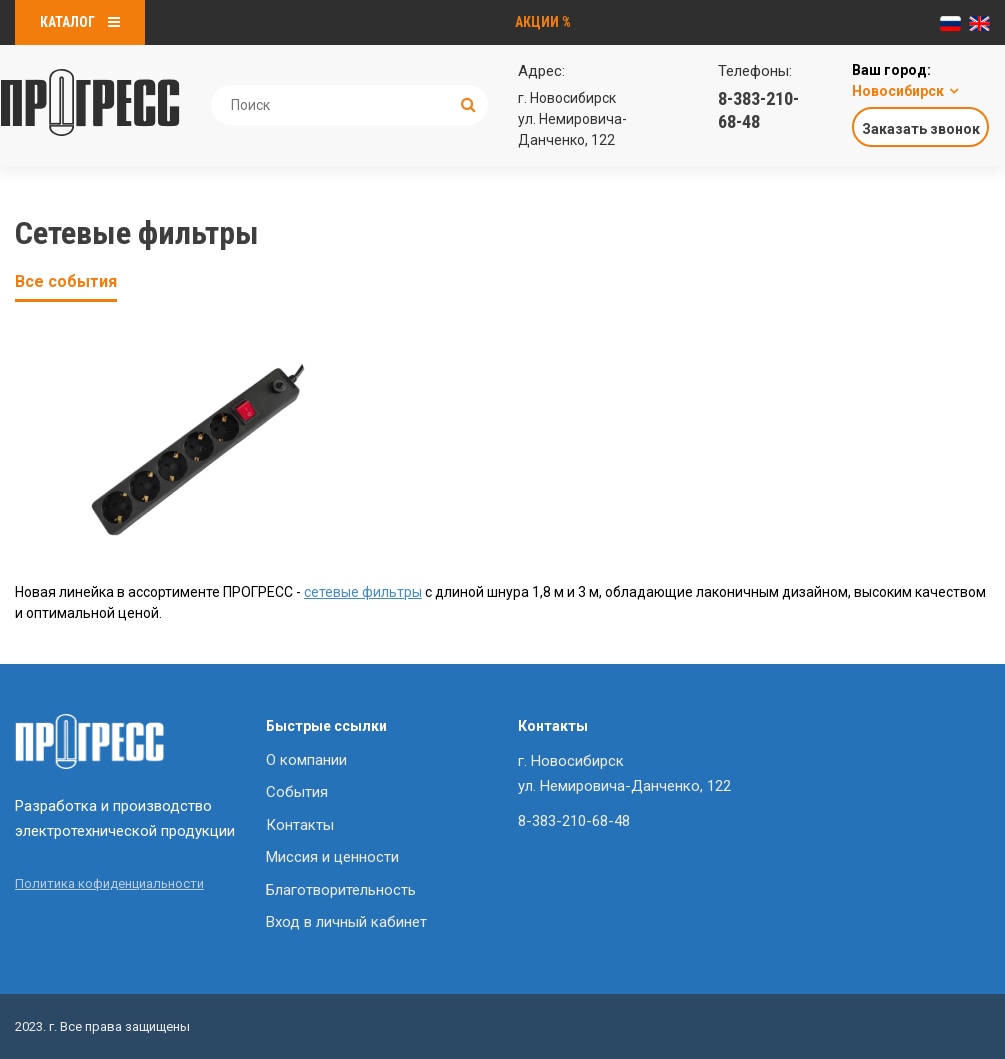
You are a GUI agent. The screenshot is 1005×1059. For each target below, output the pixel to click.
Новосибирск (898, 91)
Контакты (300, 825)
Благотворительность (341, 890)
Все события (66, 281)
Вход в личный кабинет (346, 922)
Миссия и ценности (332, 857)
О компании (306, 760)
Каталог (80, 22)
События (297, 792)
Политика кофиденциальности (109, 883)
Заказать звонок (921, 129)
